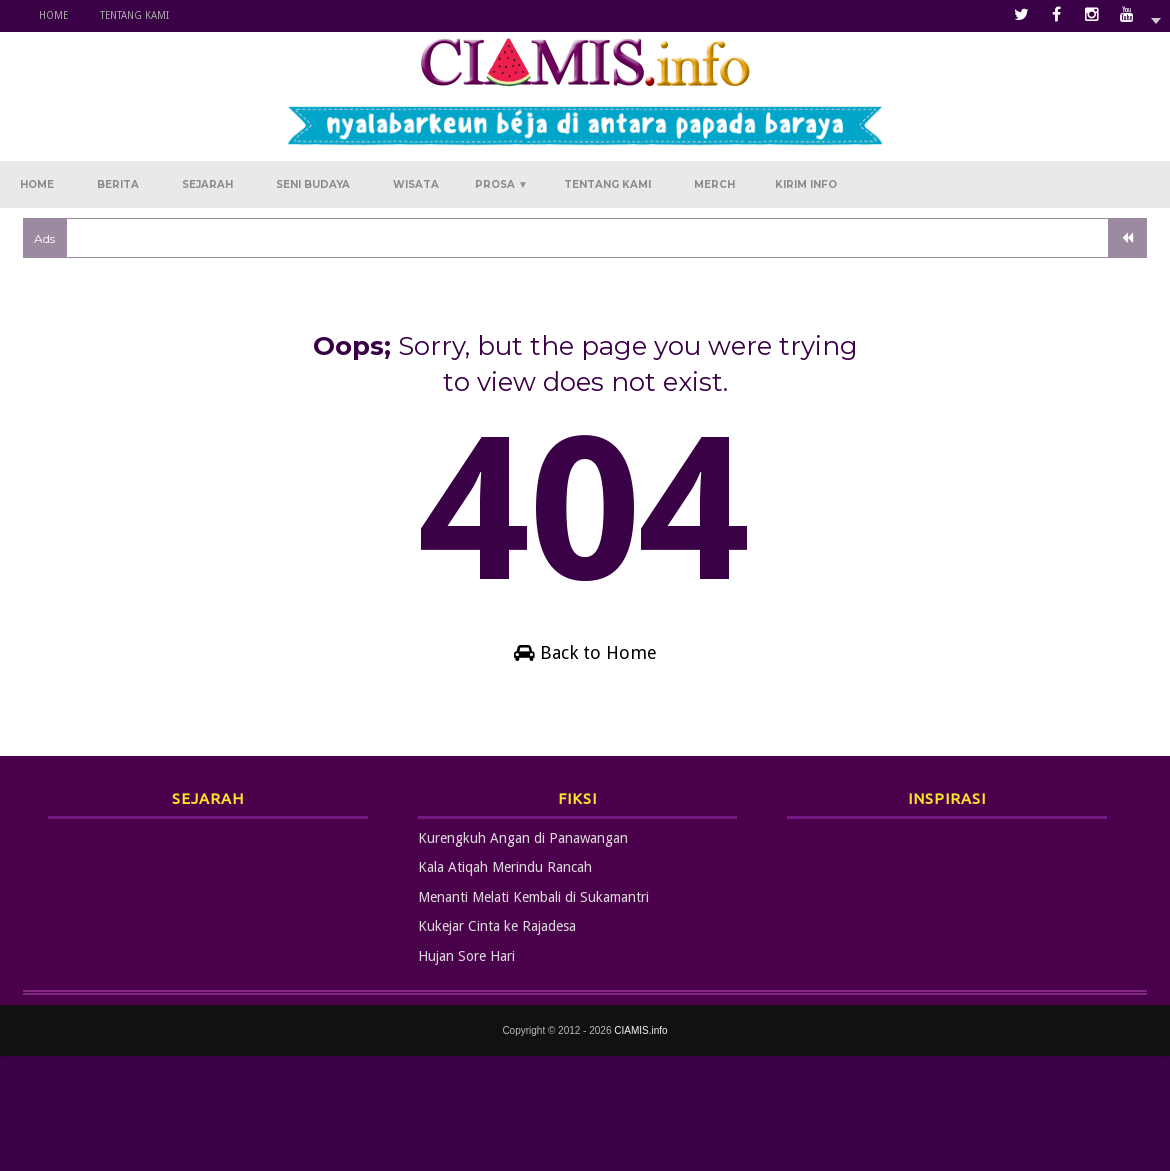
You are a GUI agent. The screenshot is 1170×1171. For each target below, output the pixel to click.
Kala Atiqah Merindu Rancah (505, 867)
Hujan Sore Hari (466, 956)
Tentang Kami (134, 15)
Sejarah (207, 184)
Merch (714, 184)
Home (53, 15)
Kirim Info (806, 184)
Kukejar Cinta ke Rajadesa (497, 926)
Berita (118, 184)
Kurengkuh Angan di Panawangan (523, 838)
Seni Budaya (313, 184)
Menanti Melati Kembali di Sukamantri (533, 897)
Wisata (416, 184)
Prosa (501, 184)
